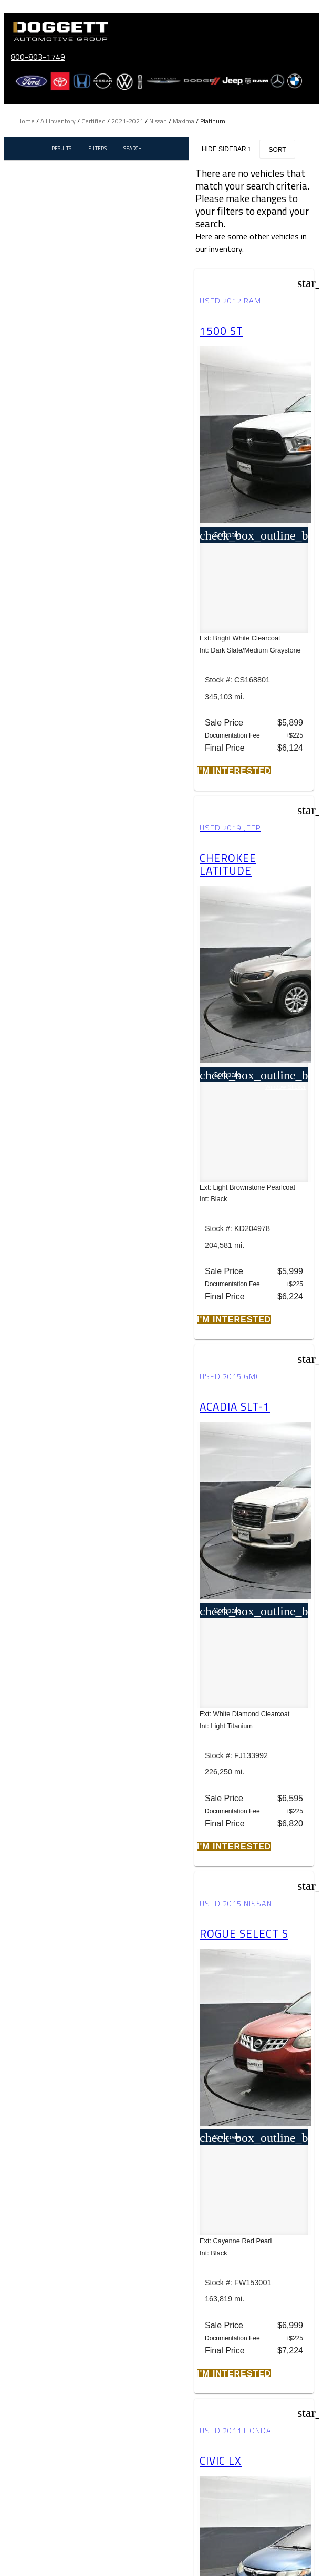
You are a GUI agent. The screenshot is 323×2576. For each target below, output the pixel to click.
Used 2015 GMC (230, 1376)
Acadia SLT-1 (235, 1406)
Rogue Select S (244, 1933)
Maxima (183, 121)
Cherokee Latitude (228, 864)
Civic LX (221, 2460)
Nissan (158, 121)
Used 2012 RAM (230, 301)
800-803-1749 (38, 56)
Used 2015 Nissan (236, 1903)
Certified (93, 121)
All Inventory (58, 121)
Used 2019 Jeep (230, 828)
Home (26, 121)
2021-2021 (127, 121)
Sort (277, 149)
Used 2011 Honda (236, 2430)
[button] (234, 770)
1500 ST (221, 330)
